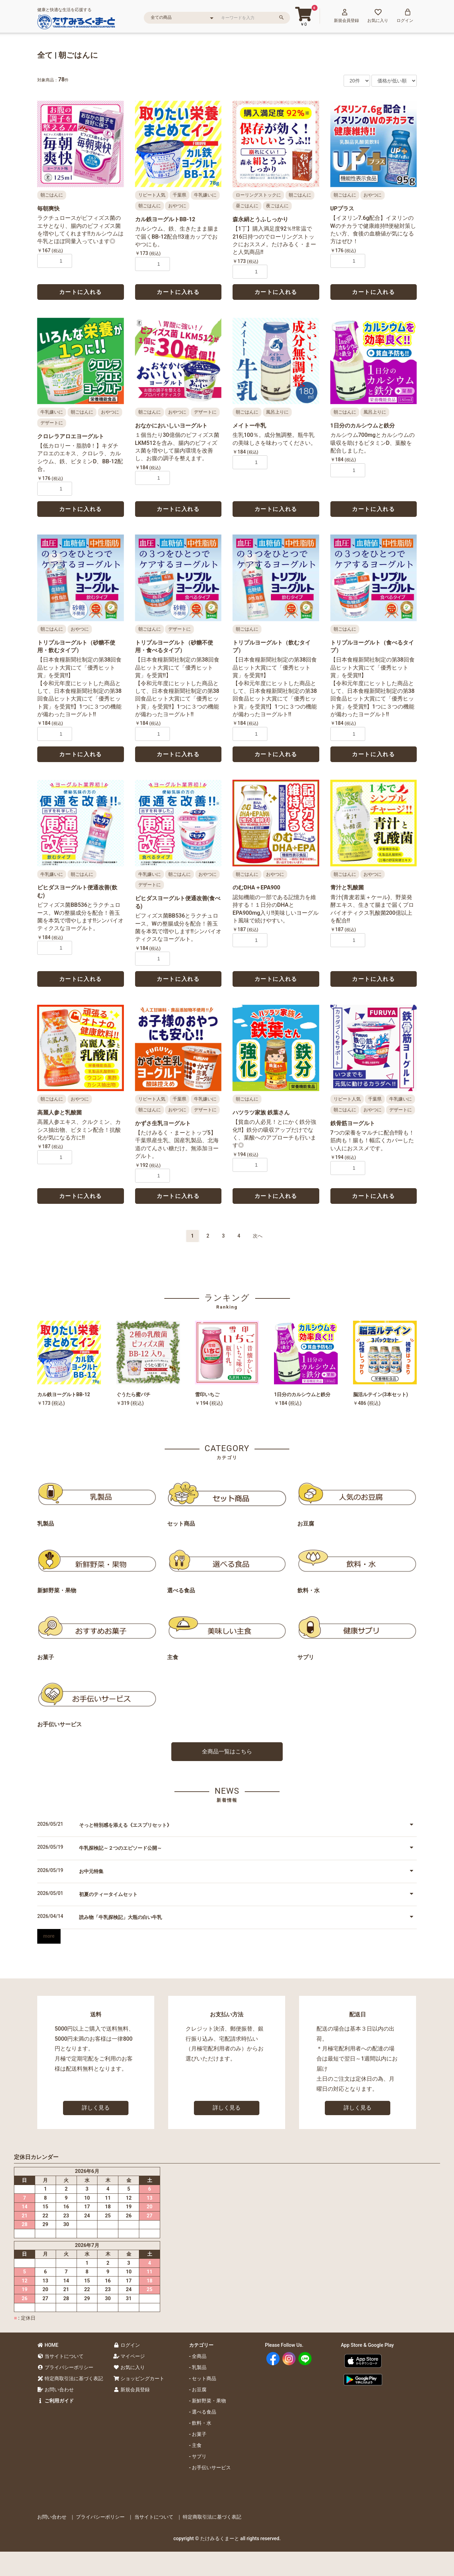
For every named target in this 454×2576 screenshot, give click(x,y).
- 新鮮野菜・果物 (207, 2400)
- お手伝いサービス (210, 2467)
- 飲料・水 (200, 2423)
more (49, 1936)
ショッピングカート (138, 2378)
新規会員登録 (131, 2389)
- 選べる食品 (202, 2412)
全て (45, 55)
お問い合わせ (55, 2389)
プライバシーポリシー (65, 2367)
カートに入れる (80, 292)
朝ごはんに (78, 55)
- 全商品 (197, 2356)
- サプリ (197, 2456)
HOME (47, 2345)
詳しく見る (96, 2107)
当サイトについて (60, 2356)
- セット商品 (202, 2378)
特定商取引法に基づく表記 (70, 2378)
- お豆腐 (197, 2389)
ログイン (126, 2345)
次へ (258, 1236)
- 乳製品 (197, 2367)
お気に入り (129, 2367)
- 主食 (195, 2445)
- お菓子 (197, 2434)
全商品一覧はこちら (227, 1751)
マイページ (129, 2356)
